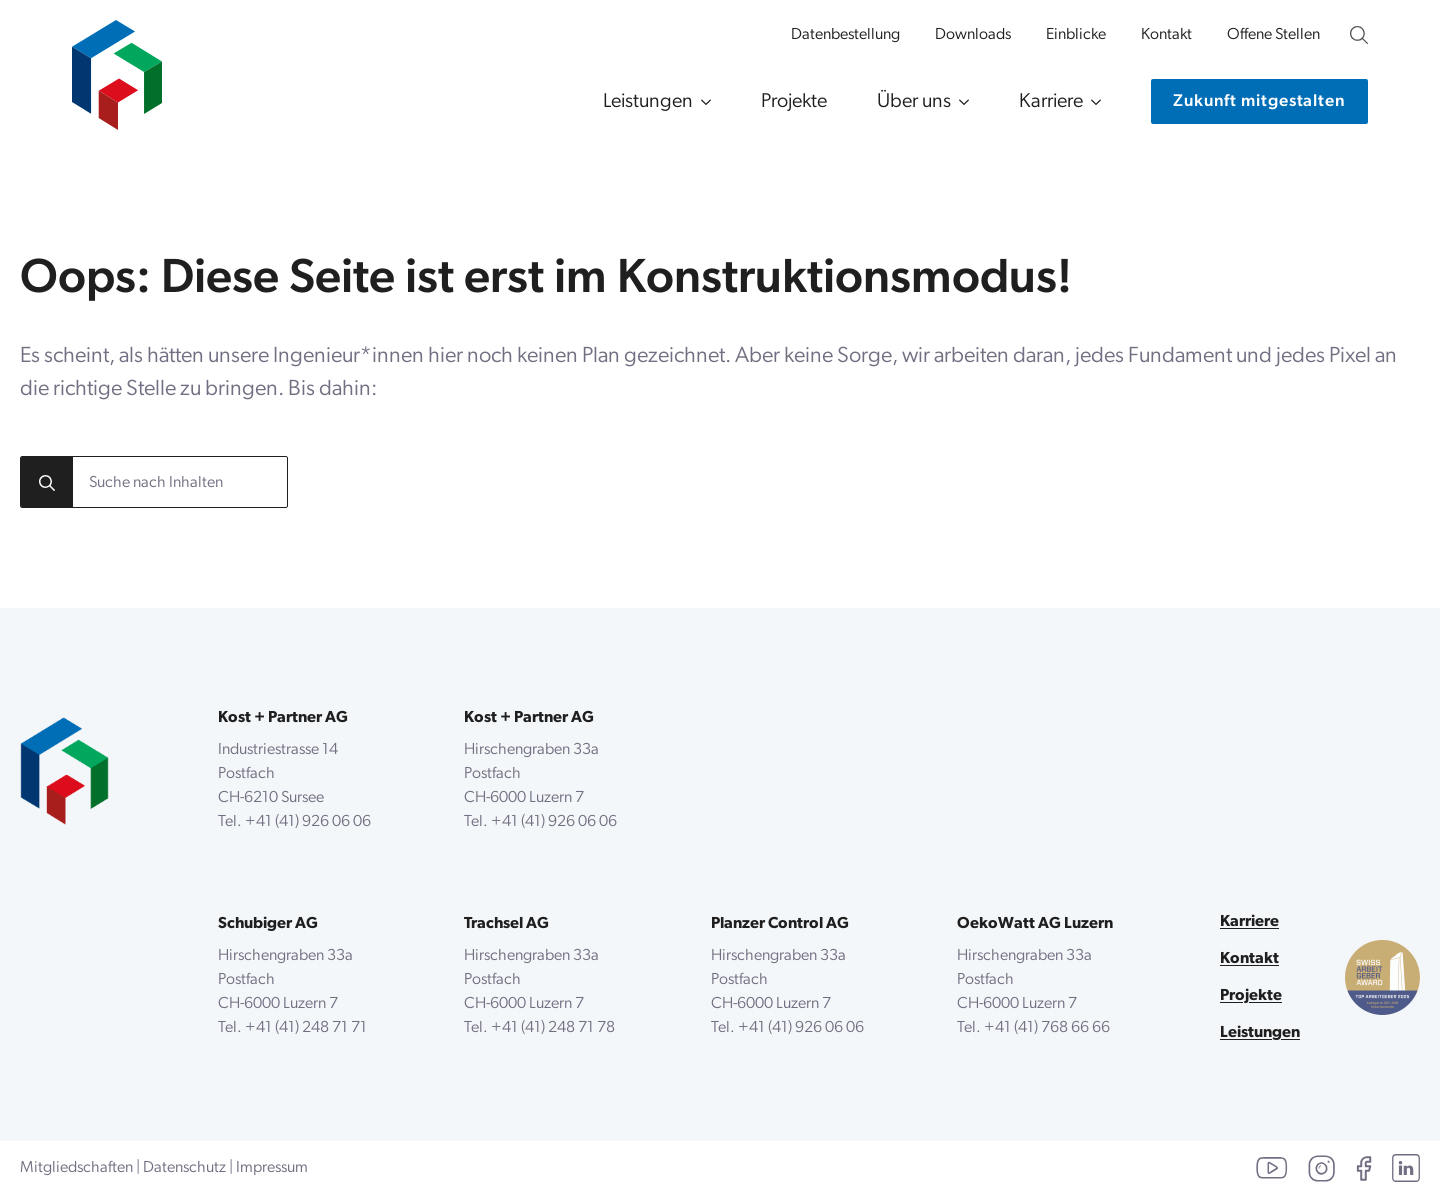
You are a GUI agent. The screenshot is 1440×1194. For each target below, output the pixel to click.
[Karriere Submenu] (1092, 102)
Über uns (914, 102)
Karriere (1051, 102)
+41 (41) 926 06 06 (308, 822)
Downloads (973, 35)
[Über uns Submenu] (960, 102)
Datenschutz (184, 1168)
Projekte (794, 102)
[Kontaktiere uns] (1259, 101)
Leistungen (648, 102)
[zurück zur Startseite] (64, 771)
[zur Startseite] (117, 65)
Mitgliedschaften (76, 1168)
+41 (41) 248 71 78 (553, 1028)
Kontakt (1166, 35)
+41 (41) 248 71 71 (306, 1028)
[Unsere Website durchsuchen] (1359, 35)
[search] (47, 483)
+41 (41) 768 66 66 (1047, 1028)
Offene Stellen (1273, 35)
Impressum (272, 1168)
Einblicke (1076, 35)
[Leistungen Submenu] (702, 102)
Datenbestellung (845, 35)
